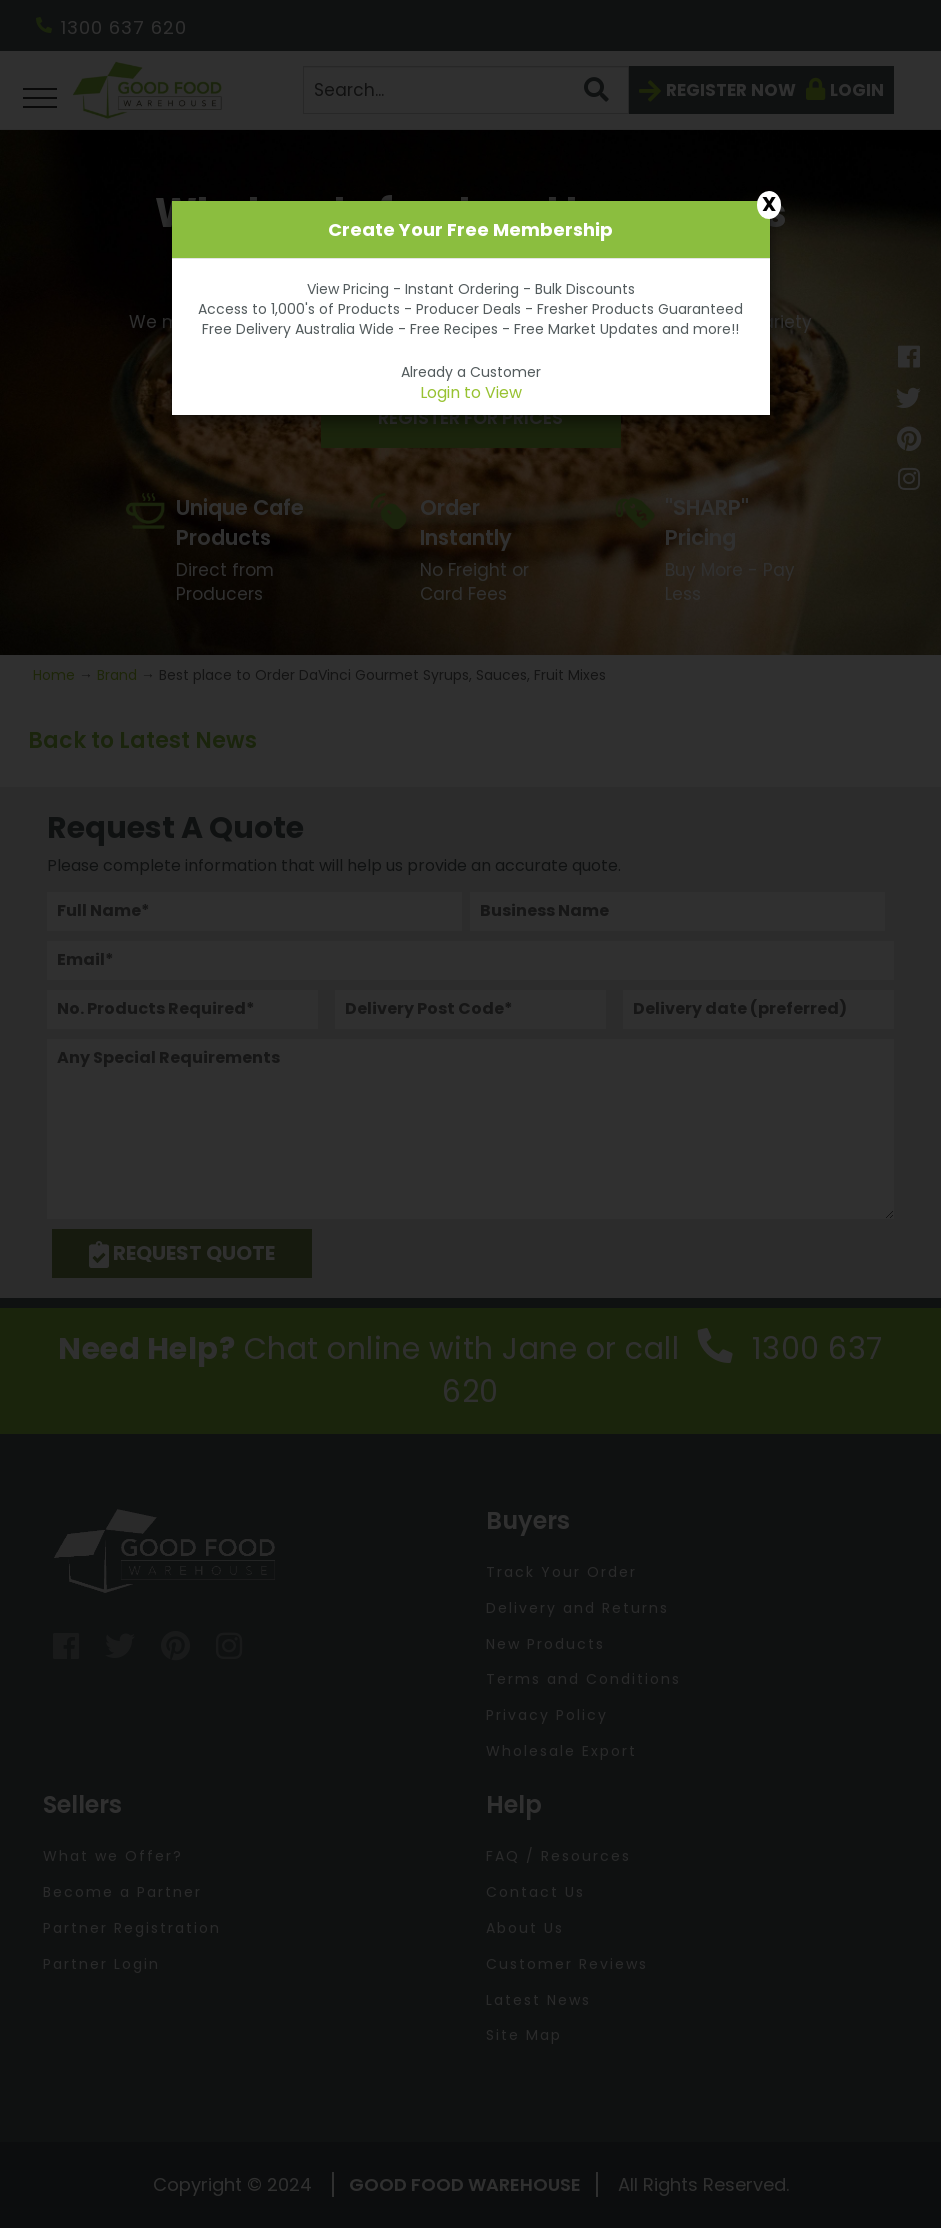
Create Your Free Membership (470, 229)
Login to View (471, 392)
